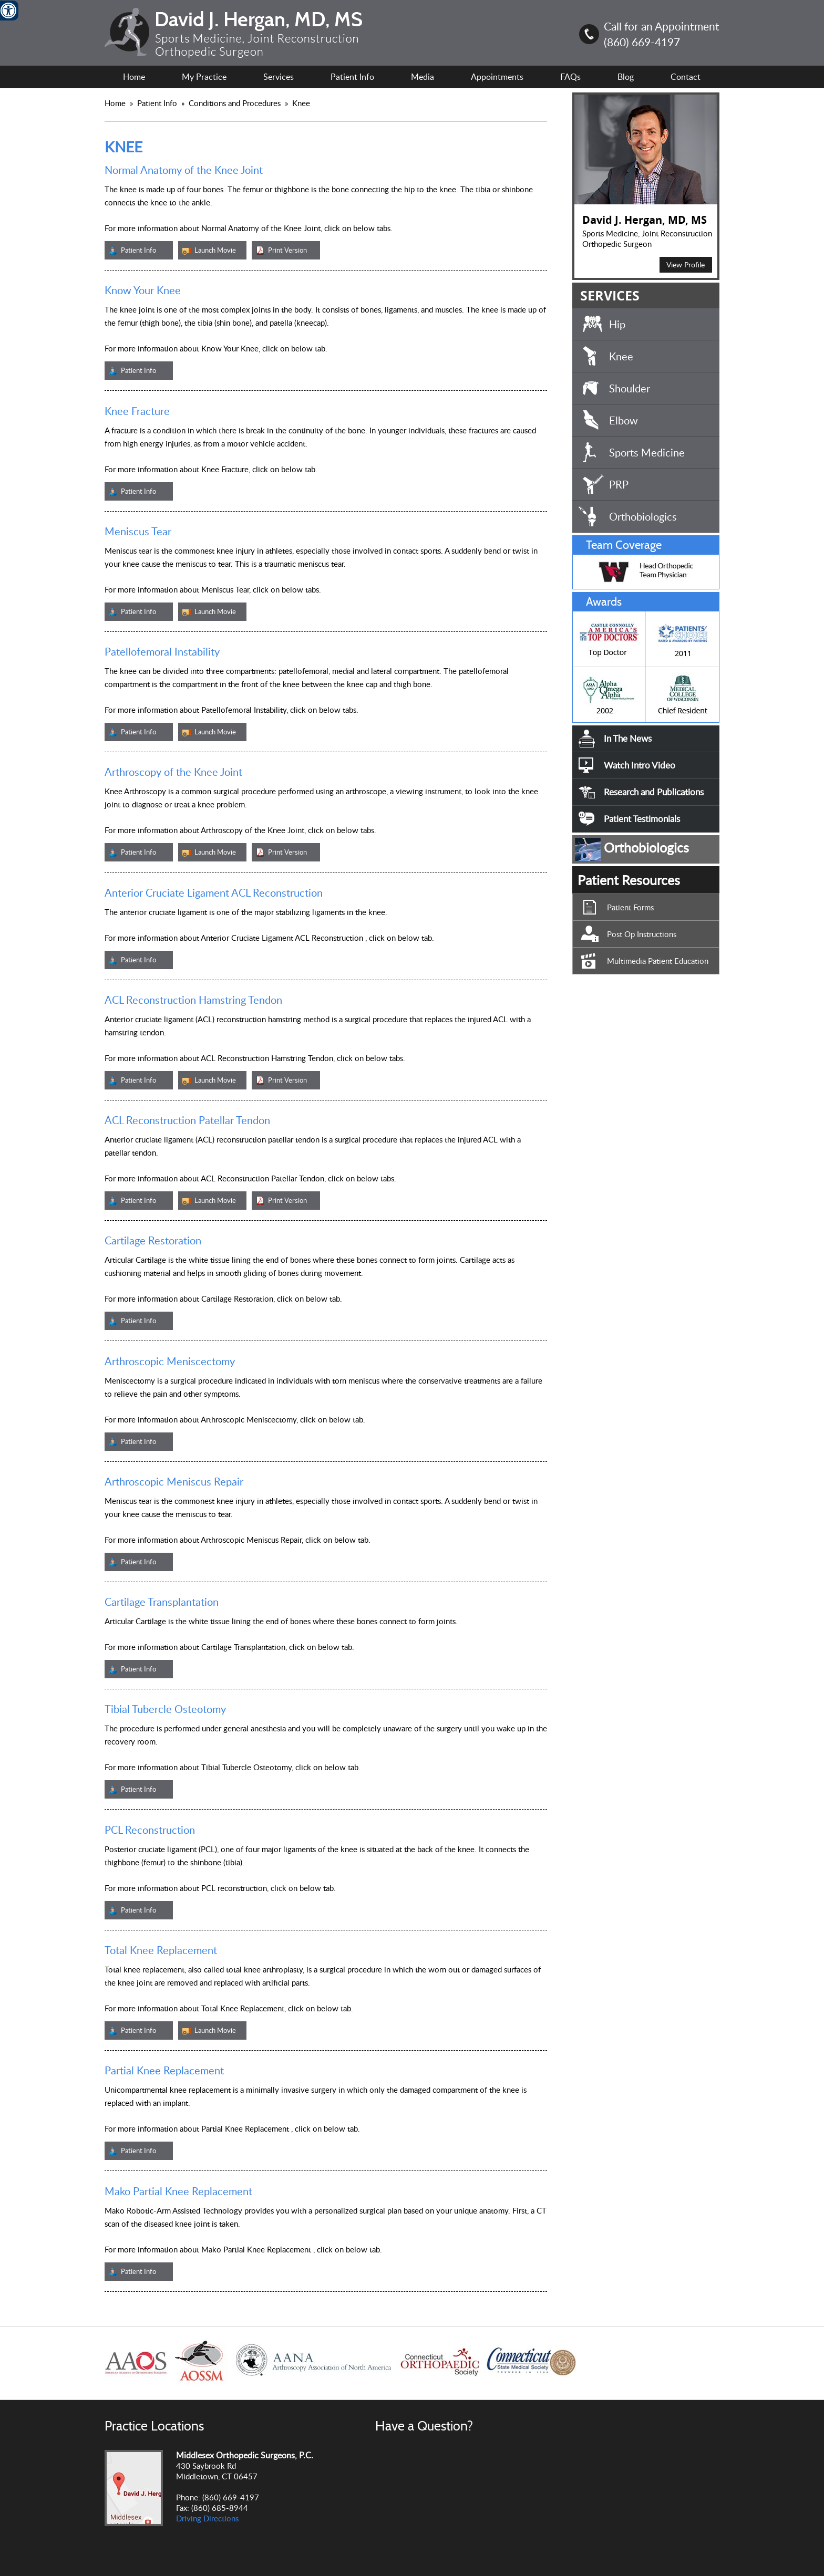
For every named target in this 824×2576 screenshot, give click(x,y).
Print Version (287, 250)
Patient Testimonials (642, 819)
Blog (625, 76)
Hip (617, 324)
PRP (619, 484)
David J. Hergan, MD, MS (644, 220)
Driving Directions (207, 2518)
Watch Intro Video (639, 765)
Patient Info (158, 103)
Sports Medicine (647, 452)
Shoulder (629, 388)
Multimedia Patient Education (657, 960)
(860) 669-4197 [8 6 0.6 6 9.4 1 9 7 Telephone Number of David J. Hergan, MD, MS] (642, 41)
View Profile (685, 264)
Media (422, 76)
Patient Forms (630, 907)
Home (134, 76)
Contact (686, 76)
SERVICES (610, 295)
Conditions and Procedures (236, 103)
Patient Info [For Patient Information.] (352, 76)
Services (278, 76)
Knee (621, 356)
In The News (628, 738)
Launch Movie (215, 250)
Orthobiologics (643, 516)
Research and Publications (654, 792)
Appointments (497, 76)
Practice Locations (154, 2426)
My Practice (204, 76)
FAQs (570, 76)
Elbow (623, 420)
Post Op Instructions (641, 934)
